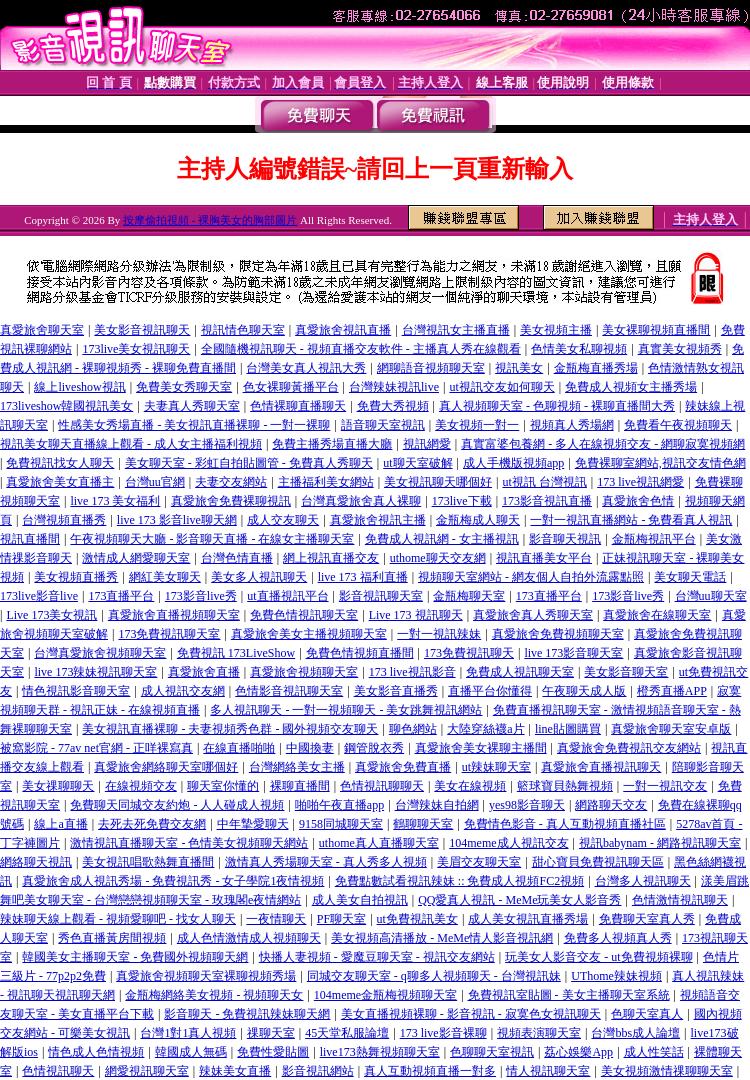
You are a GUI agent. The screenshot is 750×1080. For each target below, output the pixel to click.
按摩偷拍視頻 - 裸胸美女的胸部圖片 (210, 220)
